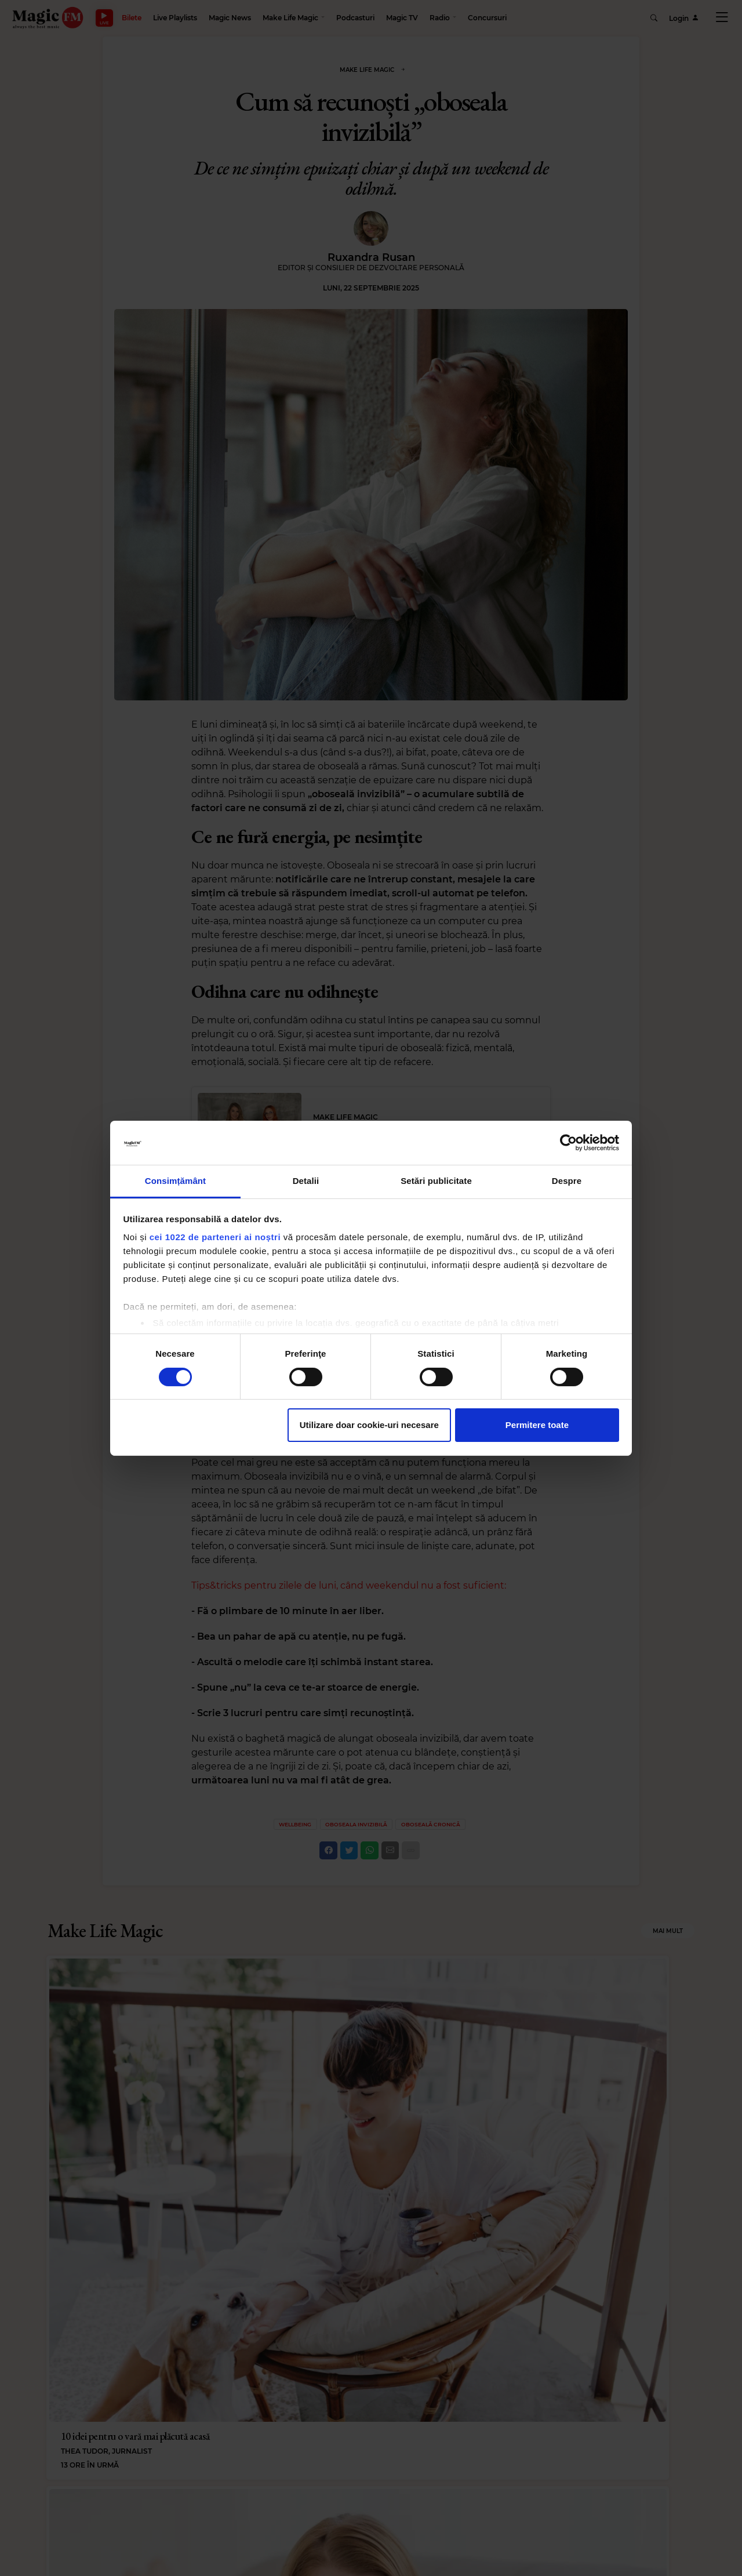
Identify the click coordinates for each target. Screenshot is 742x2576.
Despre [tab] (566, 1181)
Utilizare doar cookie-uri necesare (369, 1425)
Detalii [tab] (306, 1181)
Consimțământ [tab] (175, 1181)
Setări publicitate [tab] (436, 1181)
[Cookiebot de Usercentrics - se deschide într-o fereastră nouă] (568, 1142)
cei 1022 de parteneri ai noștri (215, 1237)
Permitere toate (537, 1425)
